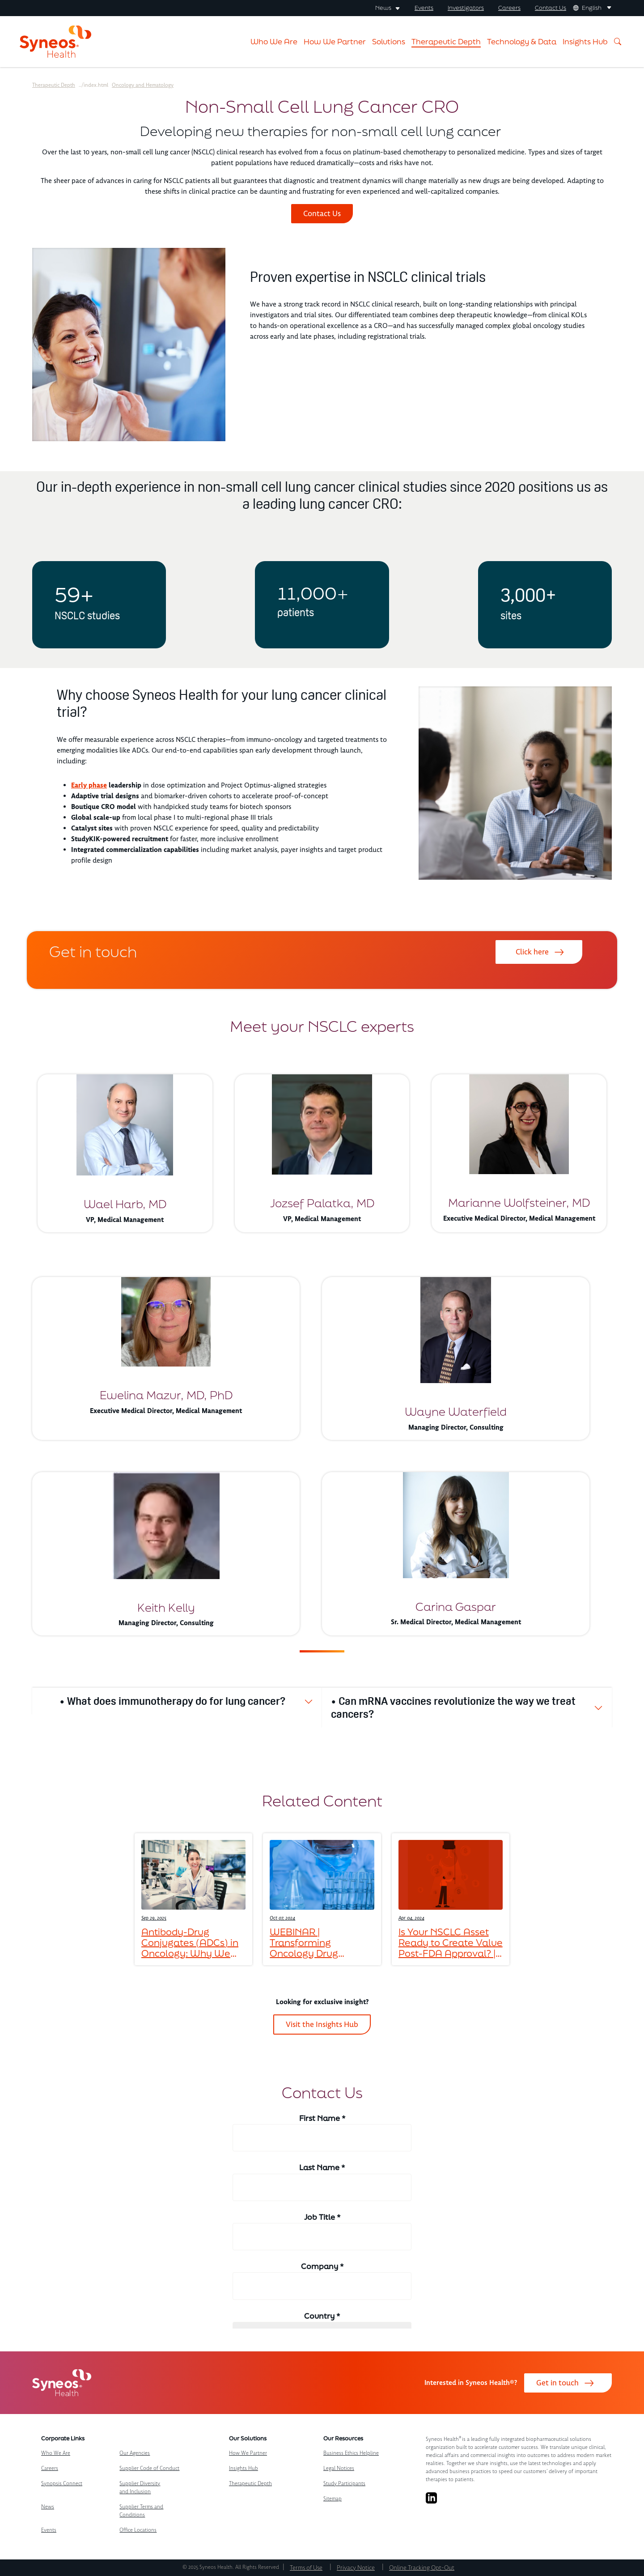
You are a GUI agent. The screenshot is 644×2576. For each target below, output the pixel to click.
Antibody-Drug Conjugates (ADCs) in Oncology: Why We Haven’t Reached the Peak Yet (189, 1942)
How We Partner (335, 41)
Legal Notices (338, 2468)
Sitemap (332, 2498)
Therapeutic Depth (446, 41)
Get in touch (557, 2383)
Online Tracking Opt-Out (421, 2568)
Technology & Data (521, 41)
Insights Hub (585, 41)
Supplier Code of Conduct (149, 2468)
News (47, 2507)
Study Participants (344, 2483)
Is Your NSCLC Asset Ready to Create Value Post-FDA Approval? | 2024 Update (450, 1942)
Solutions (388, 41)
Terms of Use (306, 2568)
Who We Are (273, 41)
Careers (509, 8)
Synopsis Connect (61, 2483)
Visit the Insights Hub (322, 2024)
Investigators (466, 8)
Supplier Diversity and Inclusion (139, 2487)
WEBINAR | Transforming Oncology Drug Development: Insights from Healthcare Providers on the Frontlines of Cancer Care (320, 1942)
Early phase (89, 785)
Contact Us (550, 8)
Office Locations (138, 2530)
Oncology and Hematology (143, 85)
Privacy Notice (356, 2568)
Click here (532, 952)
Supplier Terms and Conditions (141, 2511)
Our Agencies (134, 2453)
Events (424, 8)
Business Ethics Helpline (351, 2453)
